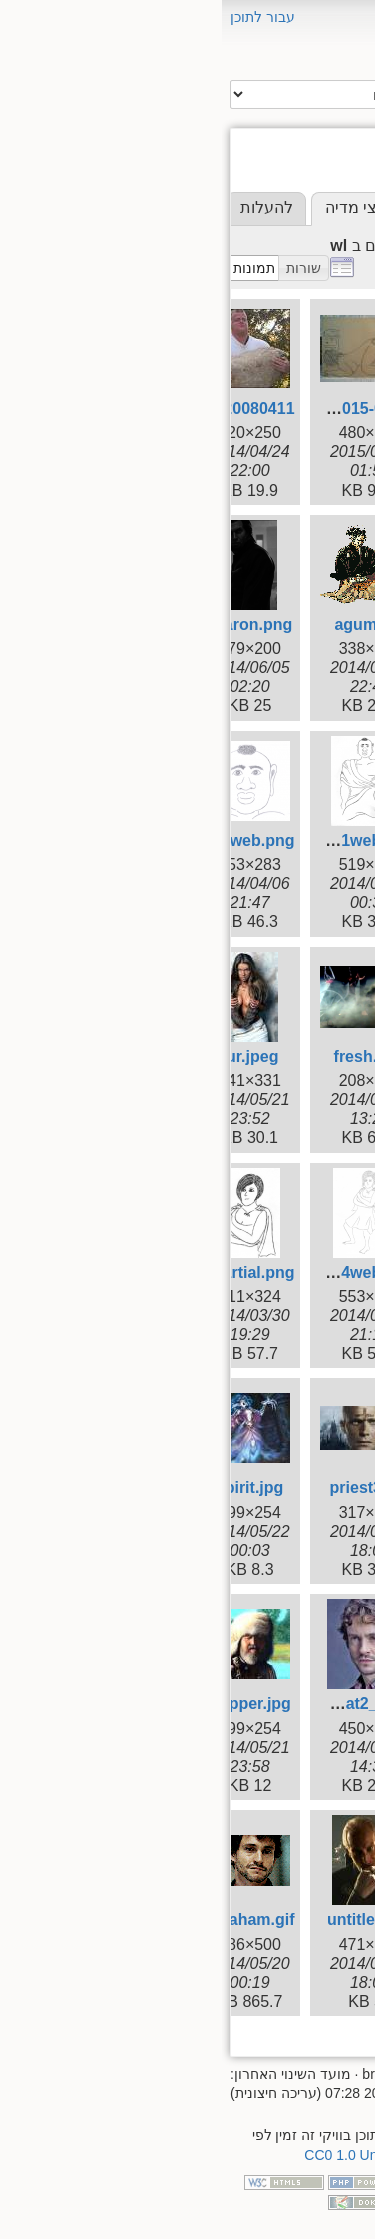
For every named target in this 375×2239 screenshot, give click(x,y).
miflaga (299, 444)
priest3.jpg (148, 1487)
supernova (287, 623)
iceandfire (290, 421)
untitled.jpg (148, 1919)
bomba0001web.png (116, 840)
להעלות (44, 207)
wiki (311, 712)
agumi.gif (147, 624)
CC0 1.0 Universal (139, 2155)
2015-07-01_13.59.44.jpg (102, 408)
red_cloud (290, 511)
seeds (303, 556)
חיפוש (201, 95)
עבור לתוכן (40, 17)
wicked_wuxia (275, 690)
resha (305, 533)
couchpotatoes (273, 354)
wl (317, 735)
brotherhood (282, 332)
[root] (323, 287)
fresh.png (148, 1056)
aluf (312, 309)
